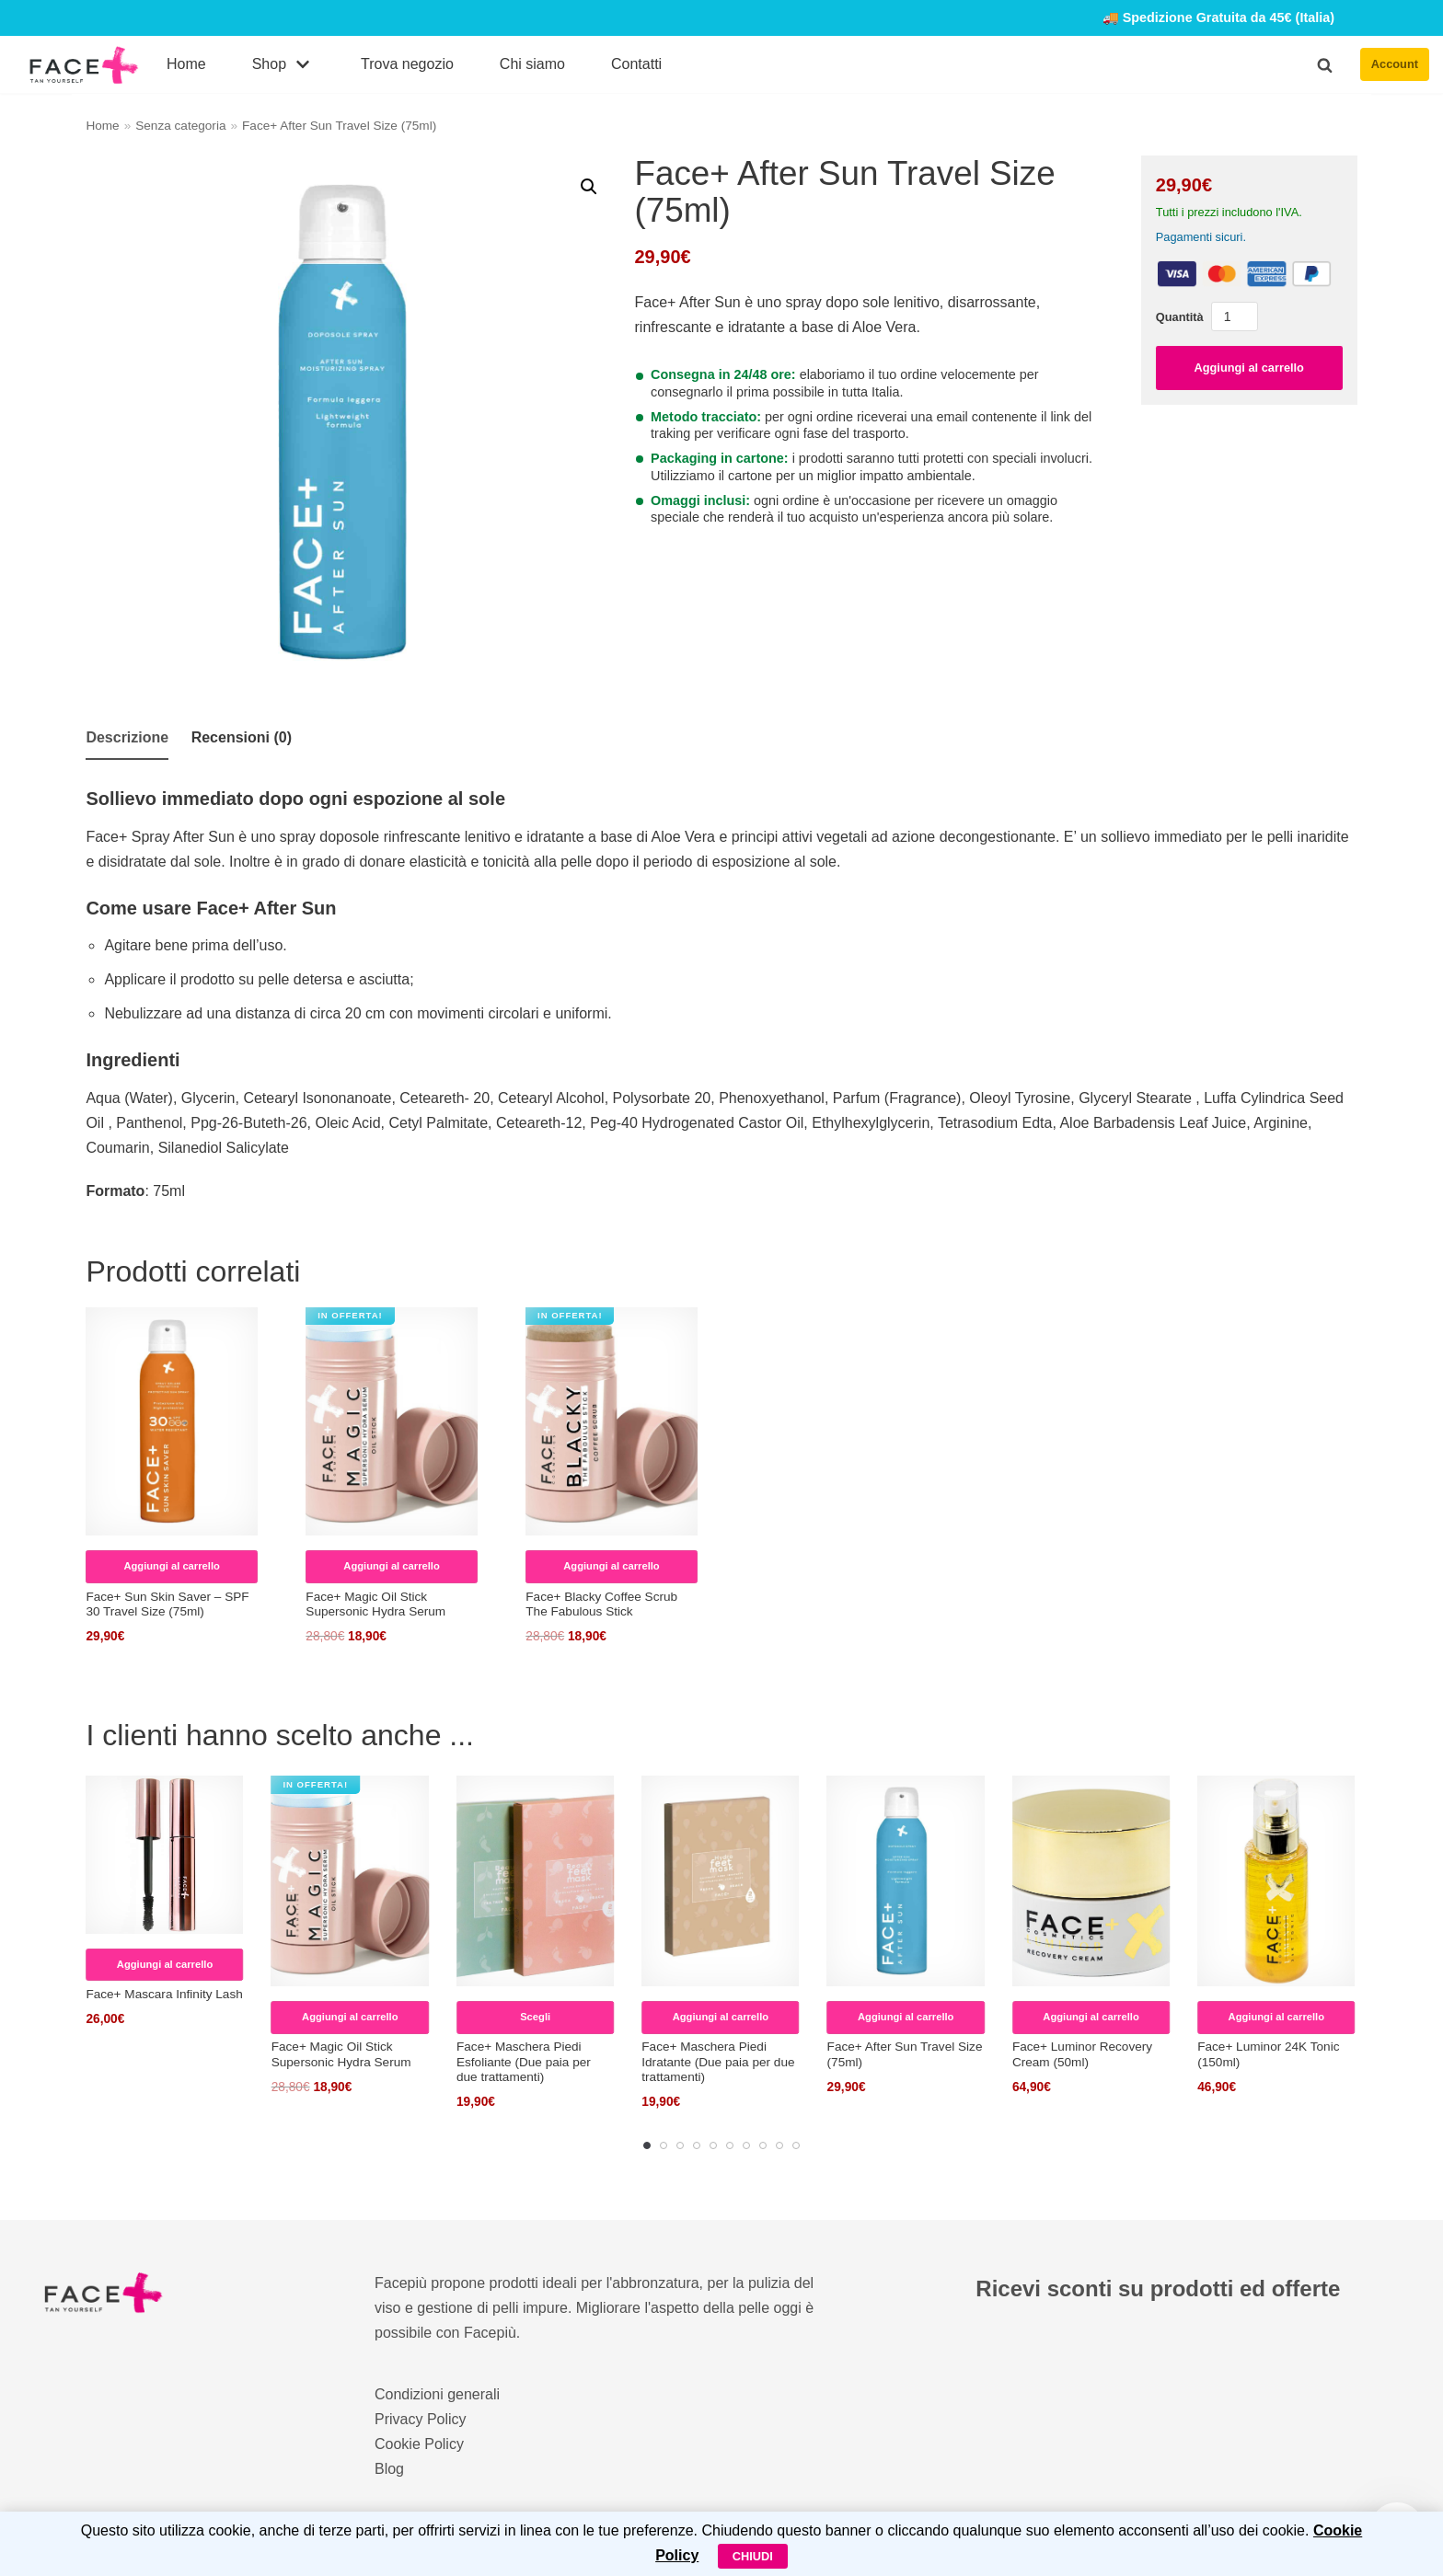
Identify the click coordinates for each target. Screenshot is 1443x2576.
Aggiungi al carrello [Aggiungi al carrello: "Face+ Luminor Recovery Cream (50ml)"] (1090, 2016)
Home (186, 64)
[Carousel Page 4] (696, 2145)
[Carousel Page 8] (763, 2145)
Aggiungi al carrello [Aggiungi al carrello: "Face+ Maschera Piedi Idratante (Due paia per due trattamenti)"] (720, 2016)
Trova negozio (407, 64)
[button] (1325, 65)
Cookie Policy (419, 2444)
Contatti (636, 64)
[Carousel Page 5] (713, 2145)
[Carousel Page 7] (746, 2145)
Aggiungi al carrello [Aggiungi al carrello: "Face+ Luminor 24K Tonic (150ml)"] (1276, 2016)
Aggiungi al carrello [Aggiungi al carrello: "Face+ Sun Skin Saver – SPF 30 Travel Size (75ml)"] (171, 1565)
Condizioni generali (437, 2394)
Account (1394, 64)
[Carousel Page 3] (680, 2145)
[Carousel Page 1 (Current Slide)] (647, 2145)
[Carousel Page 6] (729, 2145)
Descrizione (127, 737)
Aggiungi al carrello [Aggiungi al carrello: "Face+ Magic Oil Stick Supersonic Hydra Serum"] (391, 1565)
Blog (389, 2469)
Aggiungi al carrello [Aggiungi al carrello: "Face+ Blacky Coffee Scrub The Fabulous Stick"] (611, 1565)
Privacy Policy (421, 2419)
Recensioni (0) (241, 737)
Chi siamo (532, 64)
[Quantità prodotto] (1234, 316)
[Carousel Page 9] (779, 2145)
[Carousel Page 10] (796, 2145)
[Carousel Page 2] (663, 2145)
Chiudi (753, 2556)
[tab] (127, 739)
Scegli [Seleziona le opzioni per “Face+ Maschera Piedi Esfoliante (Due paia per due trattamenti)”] (535, 2016)
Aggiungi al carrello (1248, 367)
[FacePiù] (84, 65)
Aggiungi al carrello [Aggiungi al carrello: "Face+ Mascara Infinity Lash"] (165, 1964)
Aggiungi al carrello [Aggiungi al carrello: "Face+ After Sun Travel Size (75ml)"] (905, 2016)
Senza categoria (180, 125)
